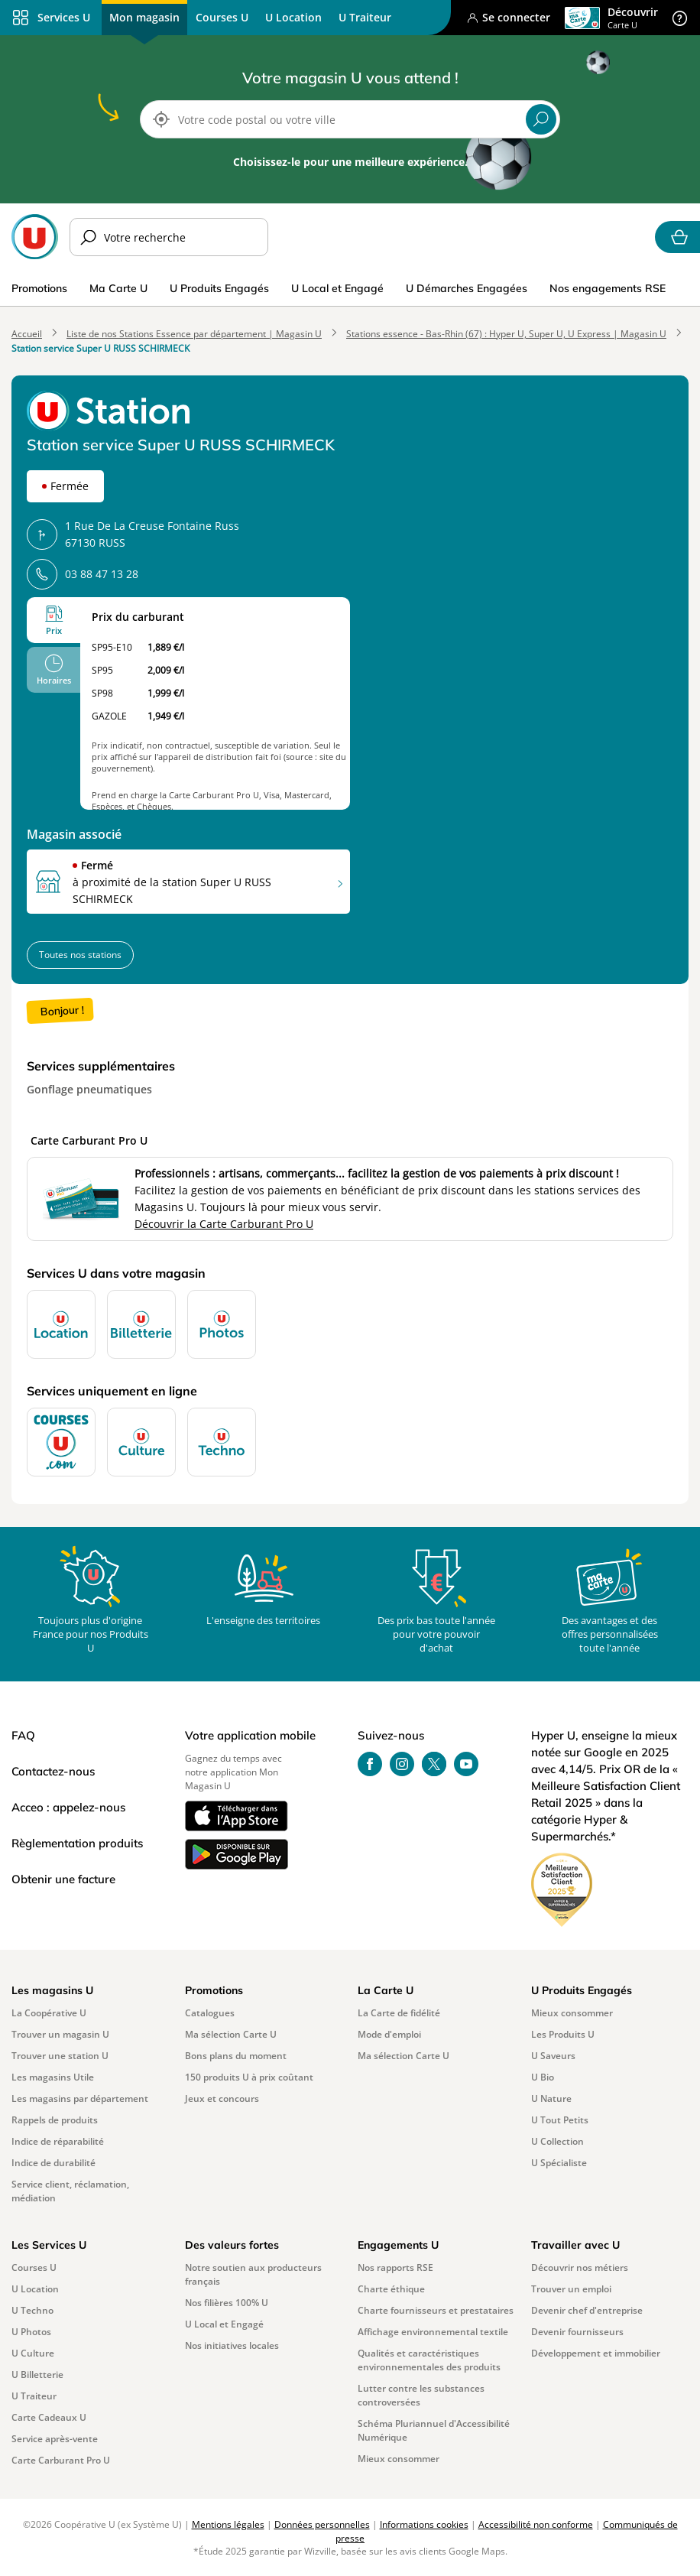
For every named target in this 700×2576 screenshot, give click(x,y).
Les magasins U (52, 1990)
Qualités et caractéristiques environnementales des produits (429, 2360)
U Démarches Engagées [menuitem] (466, 288)
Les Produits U (563, 2034)
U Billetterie (37, 2374)
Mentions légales (228, 2524)
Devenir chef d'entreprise (587, 2310)
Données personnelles (322, 2524)
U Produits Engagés (581, 1990)
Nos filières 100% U (226, 2302)
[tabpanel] (215, 703)
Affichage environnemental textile (433, 2331)
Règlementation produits (77, 1843)
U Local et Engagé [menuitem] (337, 288)
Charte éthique (391, 2288)
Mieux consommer (572, 2012)
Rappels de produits (54, 2119)
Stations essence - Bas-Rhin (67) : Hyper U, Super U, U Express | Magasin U (506, 333)
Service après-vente (54, 2438)
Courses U (34, 2267)
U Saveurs (553, 2055)
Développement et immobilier (595, 2353)
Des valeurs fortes (232, 2245)
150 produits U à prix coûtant (249, 2077)
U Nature (551, 2098)
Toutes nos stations (80, 954)
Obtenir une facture (63, 1879)
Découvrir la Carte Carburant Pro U (223, 1224)
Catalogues (210, 2012)
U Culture (32, 2353)
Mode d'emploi (389, 2034)
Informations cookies (424, 2524)
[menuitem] (222, 17)
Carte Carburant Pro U (60, 2460)
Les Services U (48, 2245)
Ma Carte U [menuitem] (118, 288)
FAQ (23, 1735)
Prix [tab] (54, 630)
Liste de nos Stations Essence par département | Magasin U (194, 333)
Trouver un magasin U (60, 2034)
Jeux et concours (222, 2098)
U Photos (31, 2331)
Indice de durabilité (53, 2162)
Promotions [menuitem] (39, 288)
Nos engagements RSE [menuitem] (607, 288)
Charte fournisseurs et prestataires (436, 2310)
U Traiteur (34, 2395)
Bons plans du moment (236, 2055)
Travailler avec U (575, 2245)
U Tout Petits (559, 2119)
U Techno (32, 2310)
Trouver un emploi (571, 2288)
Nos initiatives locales (232, 2345)
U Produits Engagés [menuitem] (219, 288)
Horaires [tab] (54, 680)
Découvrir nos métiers (579, 2267)
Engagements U (398, 2245)
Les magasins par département (79, 2098)
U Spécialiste (559, 2162)
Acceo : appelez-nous (68, 1807)
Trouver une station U (60, 2055)
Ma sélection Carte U (231, 2034)
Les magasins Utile (52, 2077)
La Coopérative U (48, 2012)
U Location (35, 2288)
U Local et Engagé (224, 2324)
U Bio (542, 2077)
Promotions (214, 1990)
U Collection (557, 2141)
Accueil (26, 333)
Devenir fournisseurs (577, 2331)
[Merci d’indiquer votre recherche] (169, 237)
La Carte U (385, 1990)
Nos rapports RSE (395, 2267)
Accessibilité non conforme (535, 2524)
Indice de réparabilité (57, 2141)
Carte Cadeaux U (48, 2417)
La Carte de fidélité (399, 2012)
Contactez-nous (53, 1771)
